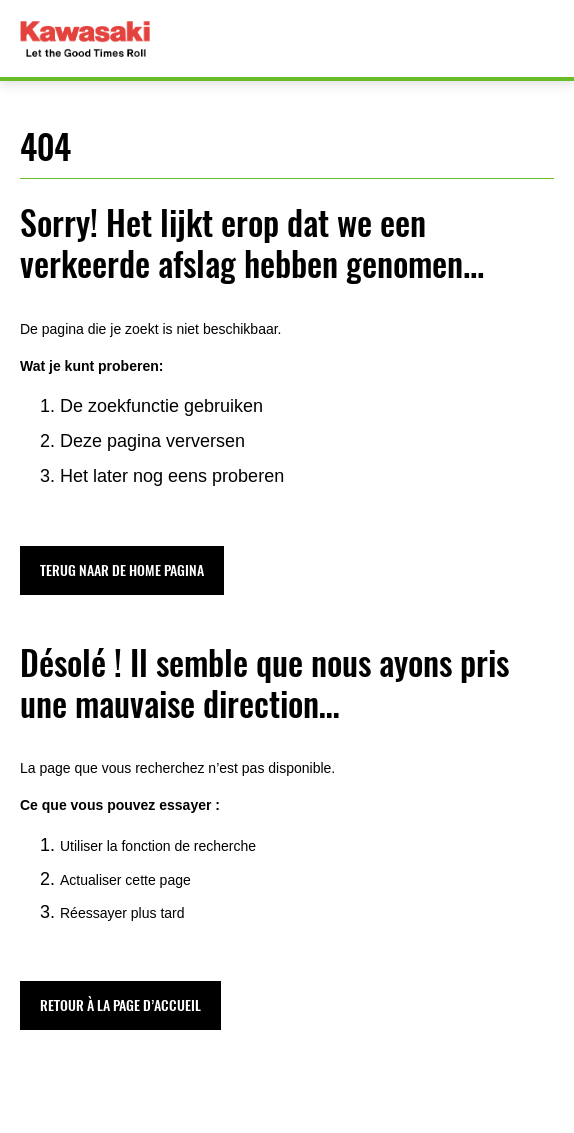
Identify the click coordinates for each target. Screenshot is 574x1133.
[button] (122, 570)
